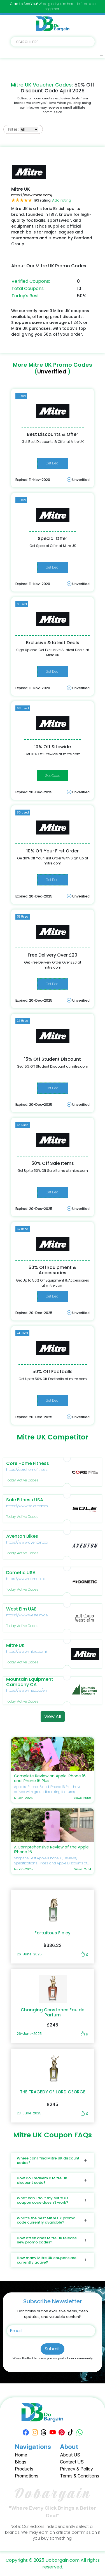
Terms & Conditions (79, 2476)
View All (52, 1716)
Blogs (20, 2462)
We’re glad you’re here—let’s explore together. (52, 6)
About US (70, 2455)
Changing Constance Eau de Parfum (52, 2012)
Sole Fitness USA (24, 1500)
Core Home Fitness (27, 1463)
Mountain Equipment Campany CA (29, 1682)
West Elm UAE (21, 1609)
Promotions (26, 2476)
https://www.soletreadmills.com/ (34, 1506)
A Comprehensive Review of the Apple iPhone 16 (51, 1849)
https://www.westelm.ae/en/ (30, 1615)
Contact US (72, 2462)
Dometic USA (21, 1572)
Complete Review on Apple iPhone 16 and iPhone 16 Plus (50, 1778)
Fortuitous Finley (52, 1932)
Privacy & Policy (76, 2469)
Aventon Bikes (22, 1536)
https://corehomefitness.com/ (32, 1469)
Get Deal (52, 463)
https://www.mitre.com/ (32, 195)
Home (21, 2455)
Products (24, 2469)
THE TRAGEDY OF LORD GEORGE (52, 2092)
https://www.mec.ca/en (26, 1690)
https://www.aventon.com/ (29, 1542)
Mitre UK (15, 1645)
